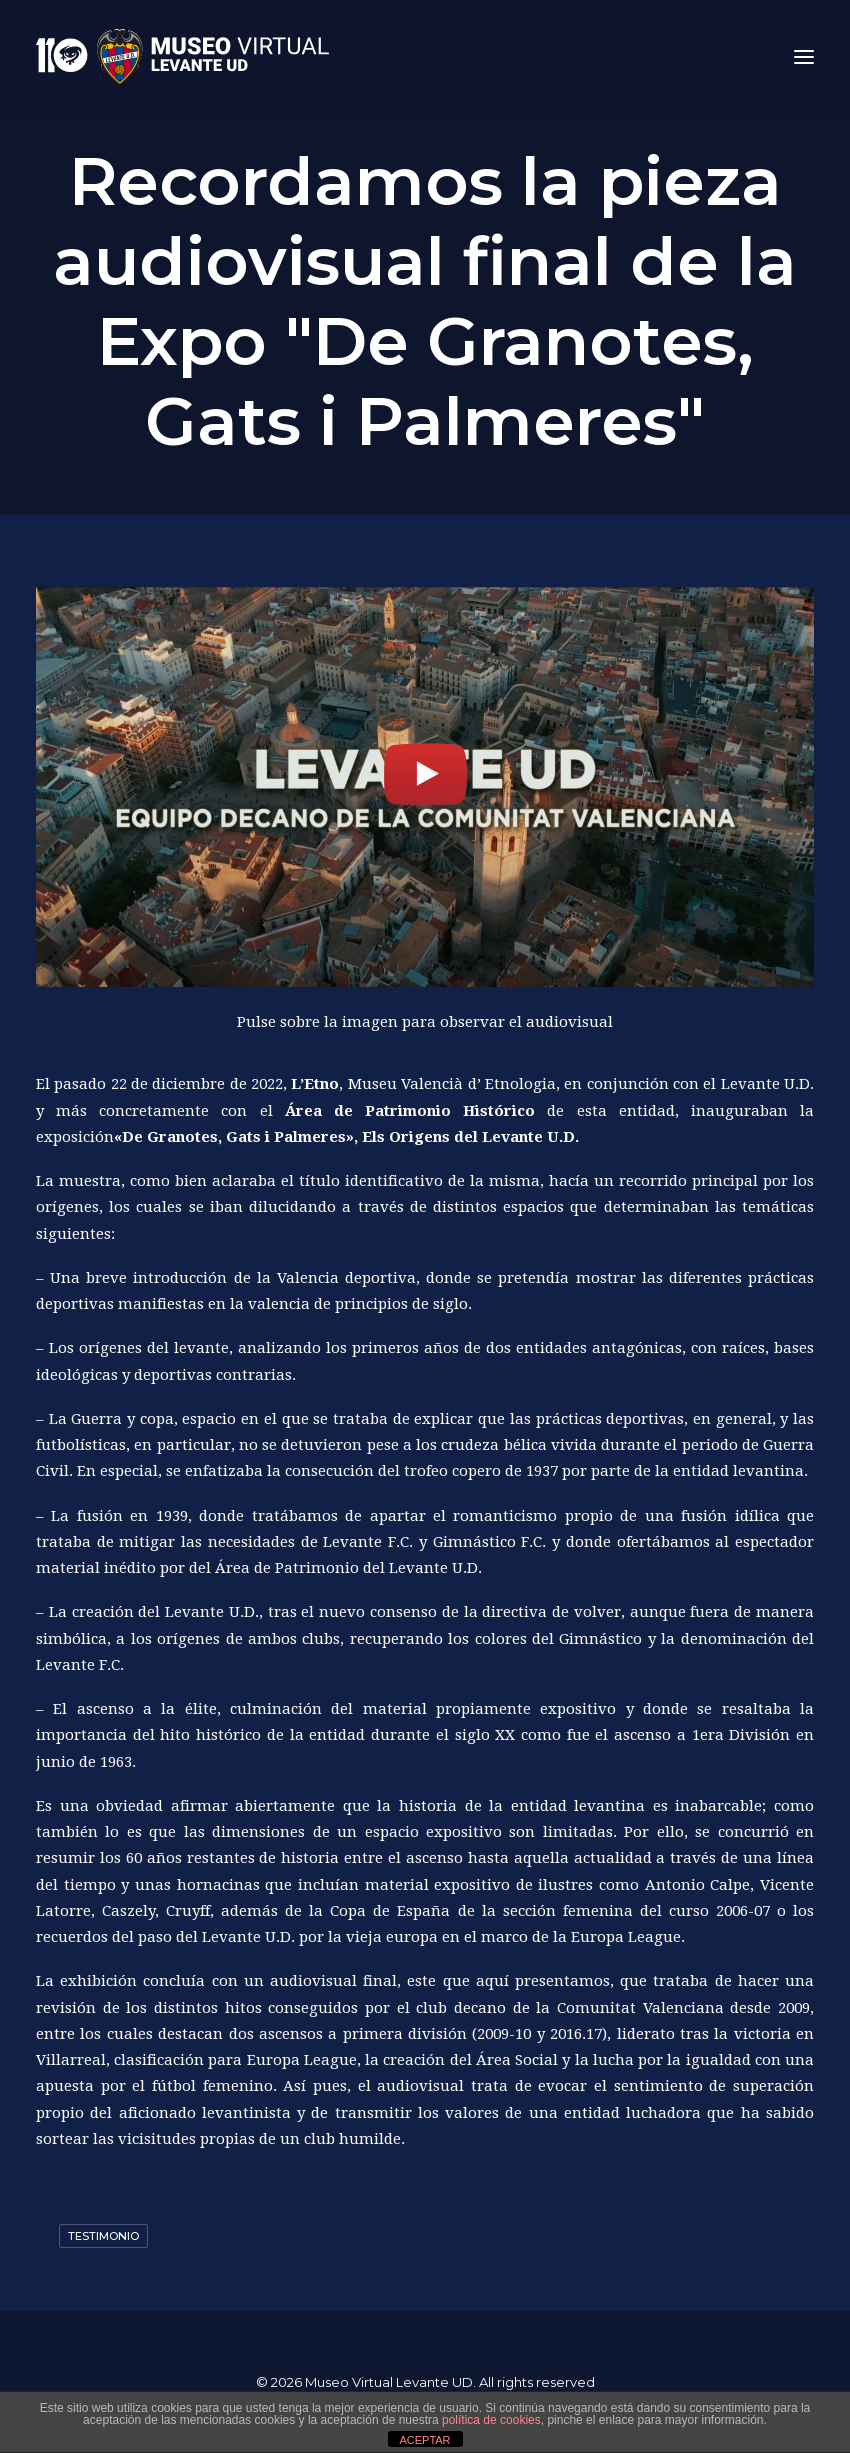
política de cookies (491, 2420)
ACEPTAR (424, 2440)
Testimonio (103, 2236)
